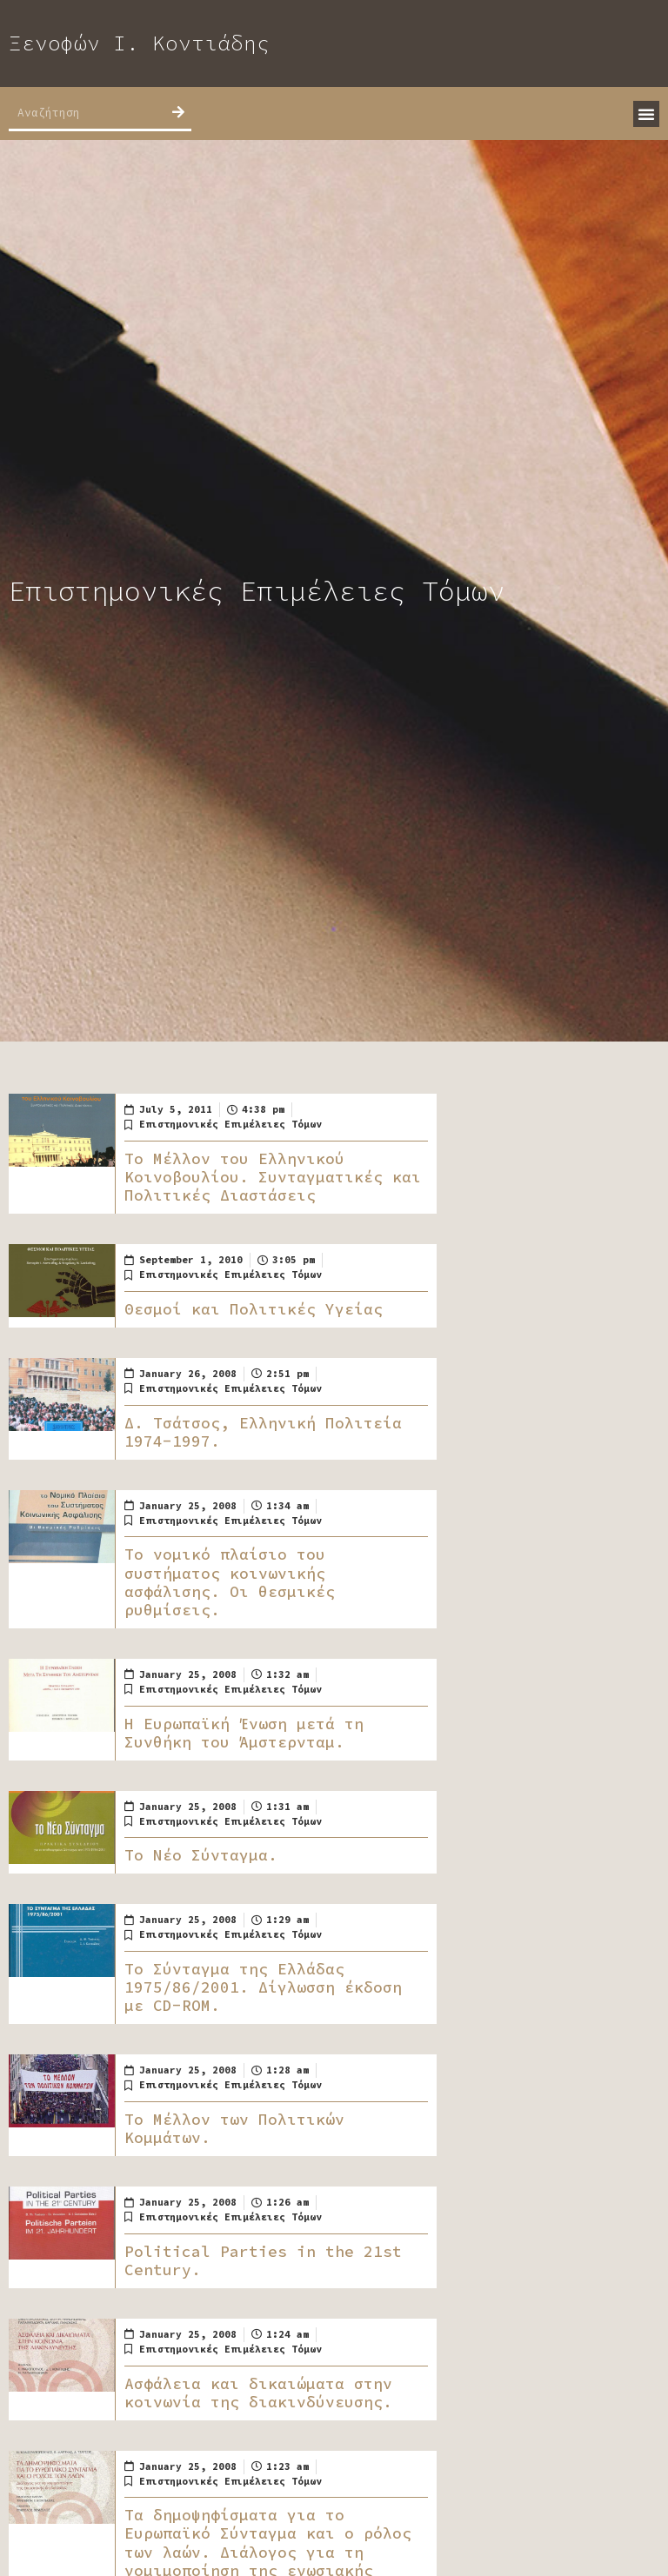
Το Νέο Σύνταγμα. (200, 1855)
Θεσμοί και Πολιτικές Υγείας (253, 1309)
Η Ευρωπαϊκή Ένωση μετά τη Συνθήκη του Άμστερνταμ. (244, 1733)
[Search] (178, 112)
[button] (646, 114)
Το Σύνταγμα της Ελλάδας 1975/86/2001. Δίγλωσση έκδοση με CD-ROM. (263, 1987)
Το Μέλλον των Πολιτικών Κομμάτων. (234, 2128)
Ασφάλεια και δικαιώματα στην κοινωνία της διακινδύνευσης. (258, 2393)
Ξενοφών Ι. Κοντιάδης (139, 43)
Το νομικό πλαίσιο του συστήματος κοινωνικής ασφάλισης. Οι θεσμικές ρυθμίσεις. (229, 1582)
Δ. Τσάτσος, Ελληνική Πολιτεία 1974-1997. (263, 1432)
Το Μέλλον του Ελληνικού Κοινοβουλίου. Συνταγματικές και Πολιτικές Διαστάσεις (272, 1177)
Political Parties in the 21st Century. (263, 2261)
